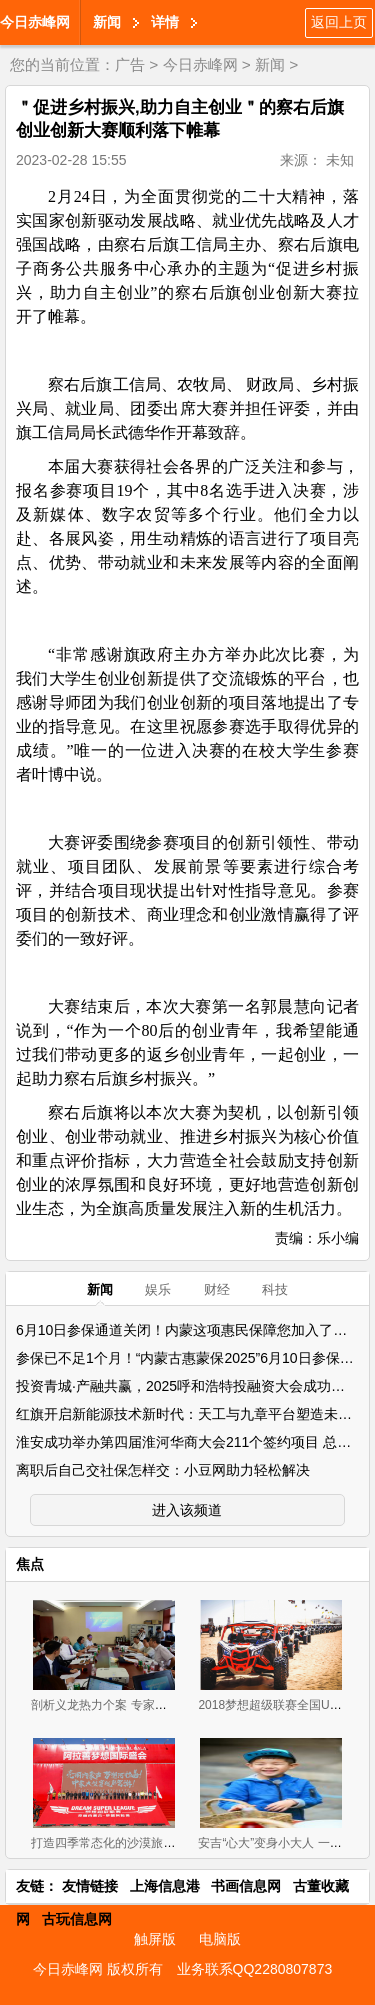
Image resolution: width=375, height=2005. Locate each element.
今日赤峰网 (35, 22)
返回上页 (339, 22)
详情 (165, 22)
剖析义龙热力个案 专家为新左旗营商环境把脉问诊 (164, 1705)
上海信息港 (165, 1886)
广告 (130, 64)
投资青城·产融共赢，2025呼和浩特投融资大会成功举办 (187, 1386)
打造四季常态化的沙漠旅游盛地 (115, 1843)
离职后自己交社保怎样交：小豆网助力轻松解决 (163, 1470)
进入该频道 (187, 1510)
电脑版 (220, 1939)
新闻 (107, 22)
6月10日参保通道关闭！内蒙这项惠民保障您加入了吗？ (188, 1330)
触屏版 (155, 1939)
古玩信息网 (77, 1919)
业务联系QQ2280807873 (255, 1969)
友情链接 (90, 1886)
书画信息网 (246, 1886)
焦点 (30, 1564)
